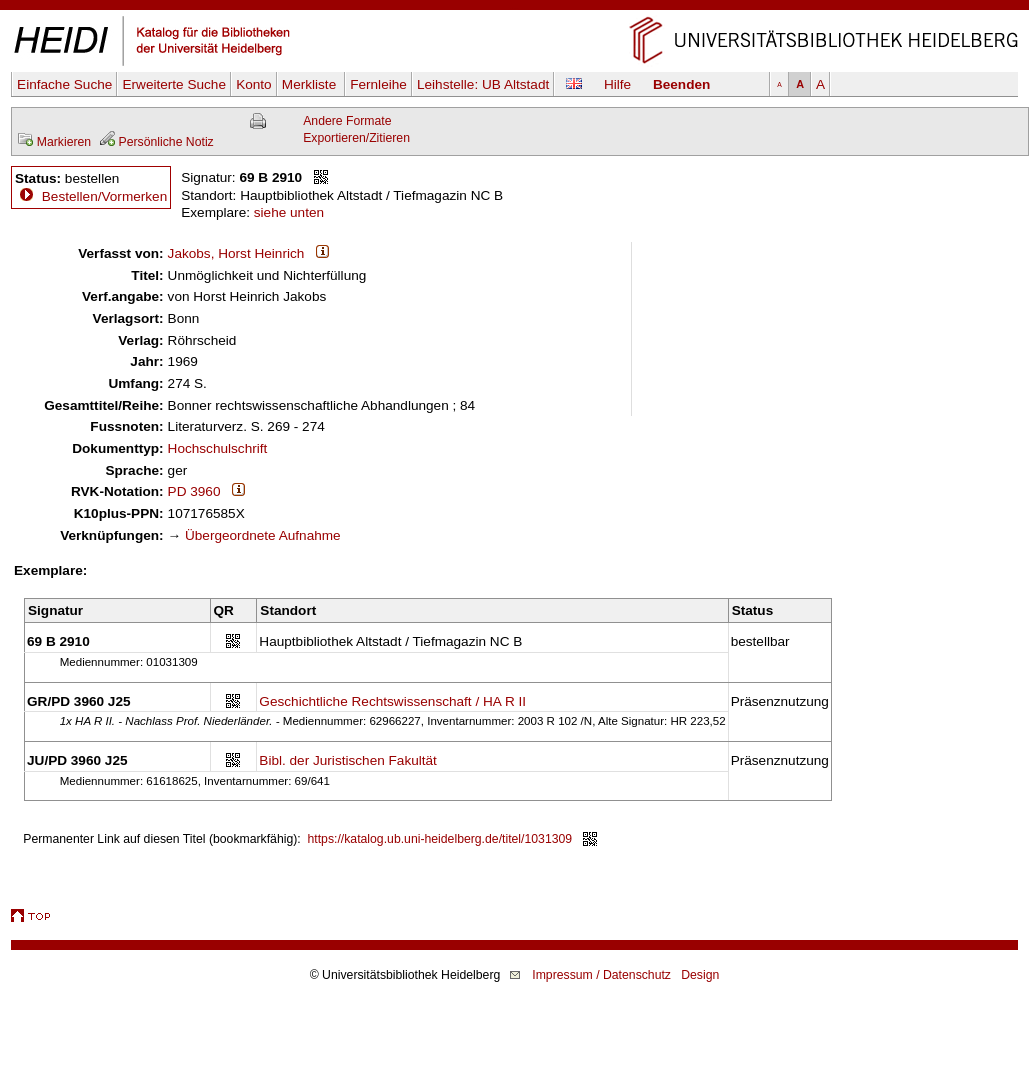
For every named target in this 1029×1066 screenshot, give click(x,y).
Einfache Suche (64, 84)
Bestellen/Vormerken (104, 196)
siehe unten (289, 212)
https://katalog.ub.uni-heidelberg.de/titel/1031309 (440, 839)
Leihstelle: (483, 84)
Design (700, 975)
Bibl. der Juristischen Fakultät (348, 760)
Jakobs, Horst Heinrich (236, 253)
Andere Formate (347, 121)
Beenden (681, 84)
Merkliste (311, 84)
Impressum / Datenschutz (601, 975)
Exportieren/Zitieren (356, 138)
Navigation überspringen (514, 8)
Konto (254, 84)
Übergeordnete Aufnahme (263, 535)
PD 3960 (194, 491)
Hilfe (617, 84)
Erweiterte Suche (174, 84)
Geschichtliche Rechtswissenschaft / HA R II (392, 701)
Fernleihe (378, 84)
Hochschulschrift (218, 448)
